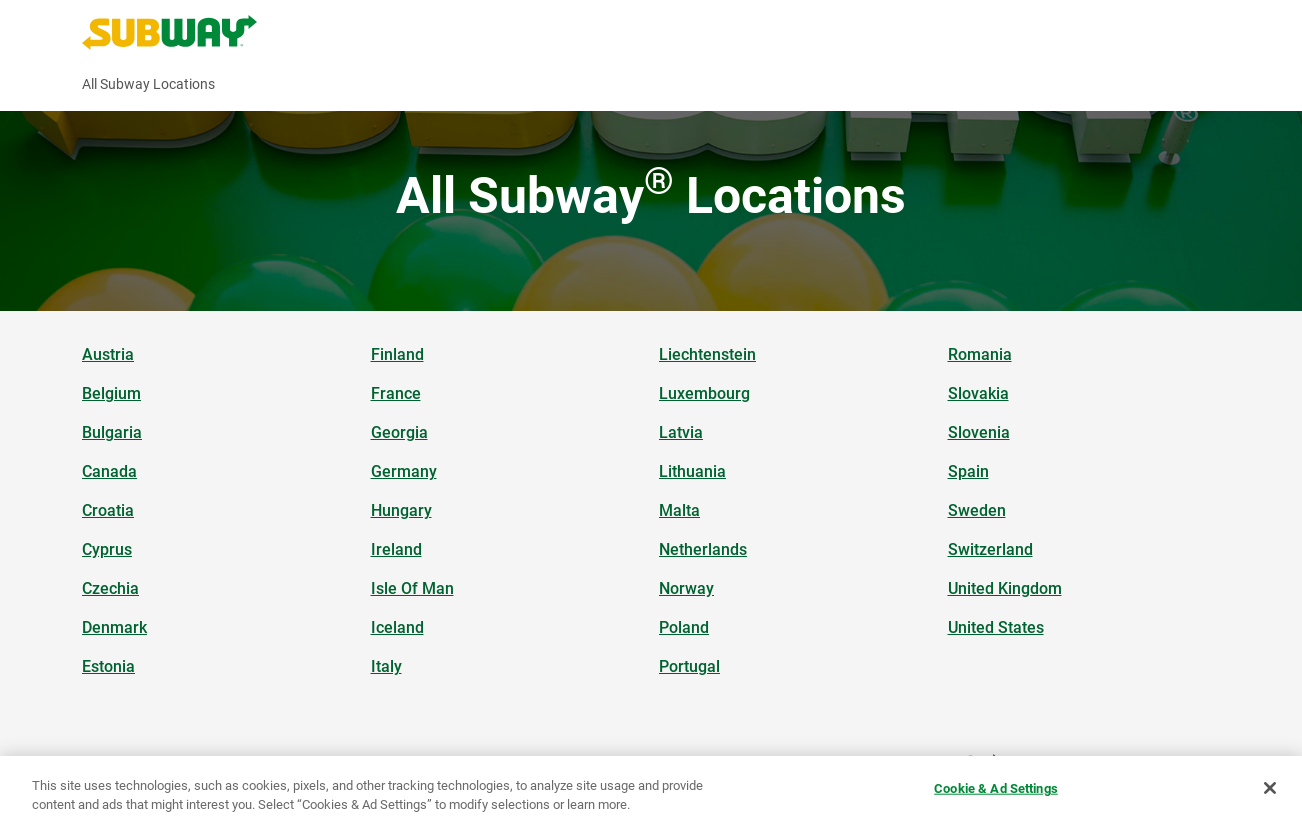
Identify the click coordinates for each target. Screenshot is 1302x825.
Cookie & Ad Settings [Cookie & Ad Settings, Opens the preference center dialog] (996, 788)
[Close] (1270, 788)
